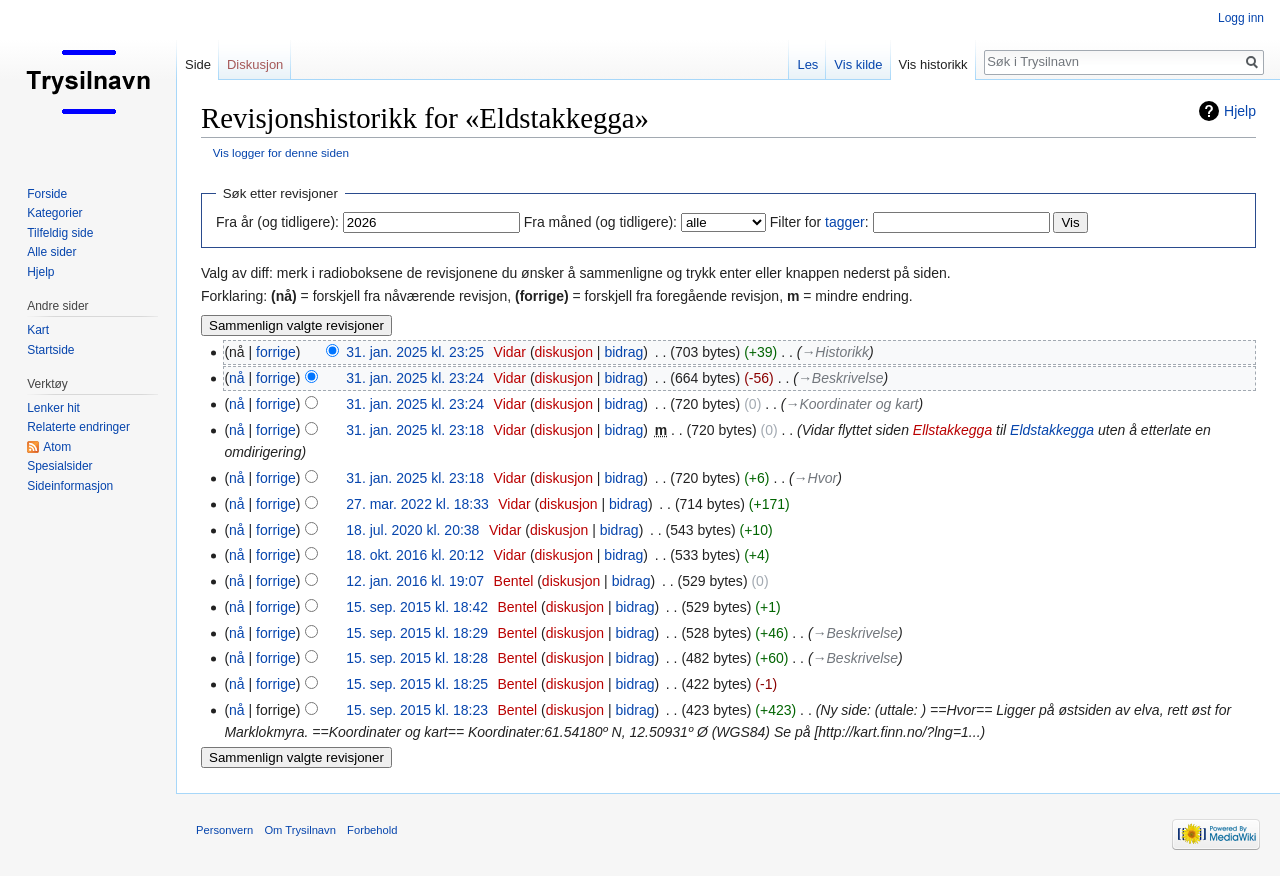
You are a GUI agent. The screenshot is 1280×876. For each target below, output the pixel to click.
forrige (276, 352)
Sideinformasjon (70, 486)
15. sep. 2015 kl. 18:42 (417, 607)
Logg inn (1241, 18)
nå (237, 378)
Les (807, 64)
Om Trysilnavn (300, 830)
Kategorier (54, 213)
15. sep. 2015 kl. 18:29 (417, 633)
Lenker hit (53, 408)
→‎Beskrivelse (841, 378)
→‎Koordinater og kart (851, 404)
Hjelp (1240, 111)
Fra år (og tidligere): (277, 222)
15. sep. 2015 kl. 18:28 (417, 658)
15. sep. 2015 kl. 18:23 (417, 710)
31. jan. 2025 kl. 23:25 (415, 352)
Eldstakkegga (1052, 430)
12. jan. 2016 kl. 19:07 (415, 581)
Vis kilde (858, 64)
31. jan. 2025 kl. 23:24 (415, 378)
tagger (845, 222)
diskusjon (564, 352)
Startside (50, 350)
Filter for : (819, 222)
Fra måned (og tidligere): (600, 222)
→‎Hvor (816, 478)
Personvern (224, 830)
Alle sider (51, 252)
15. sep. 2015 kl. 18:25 (417, 684)
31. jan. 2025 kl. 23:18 (415, 430)
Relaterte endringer (78, 427)
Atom (57, 447)
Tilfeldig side (60, 233)
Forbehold (372, 830)
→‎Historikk (835, 352)
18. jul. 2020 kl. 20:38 (412, 530)
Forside (47, 194)
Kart (38, 330)
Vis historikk (933, 64)
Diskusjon (255, 64)
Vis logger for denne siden (281, 152)
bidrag (623, 352)
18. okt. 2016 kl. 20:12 (415, 555)
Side (198, 64)
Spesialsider (59, 466)
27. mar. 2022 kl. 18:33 (417, 504)
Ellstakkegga (952, 430)
